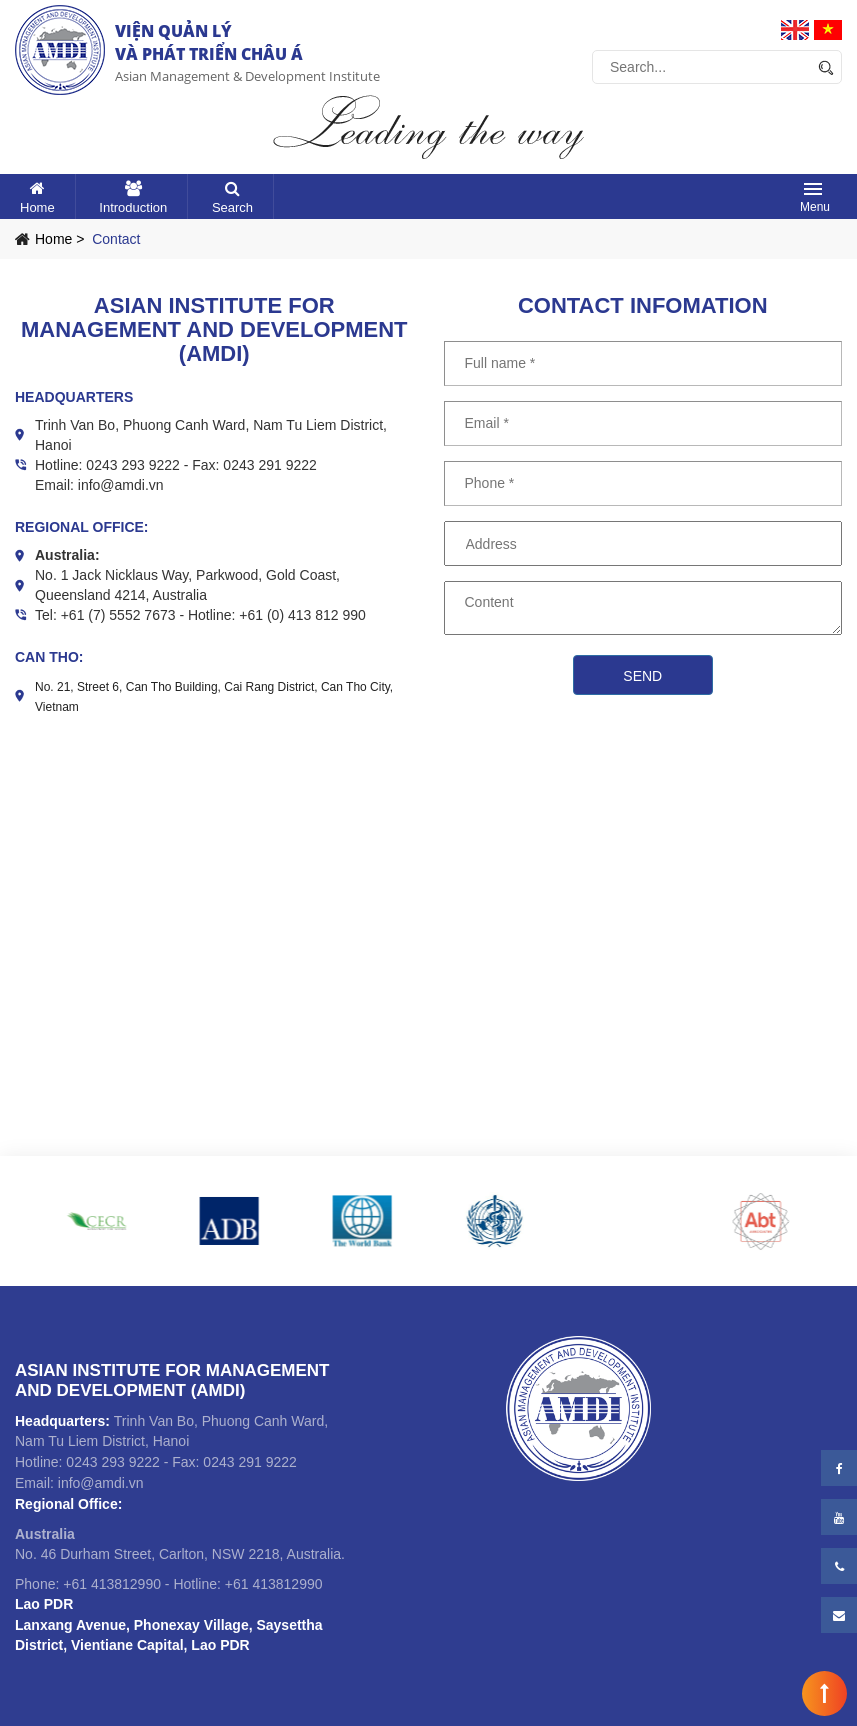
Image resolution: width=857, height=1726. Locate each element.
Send (642, 676)
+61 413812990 (112, 1584)
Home (37, 207)
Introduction (133, 207)
